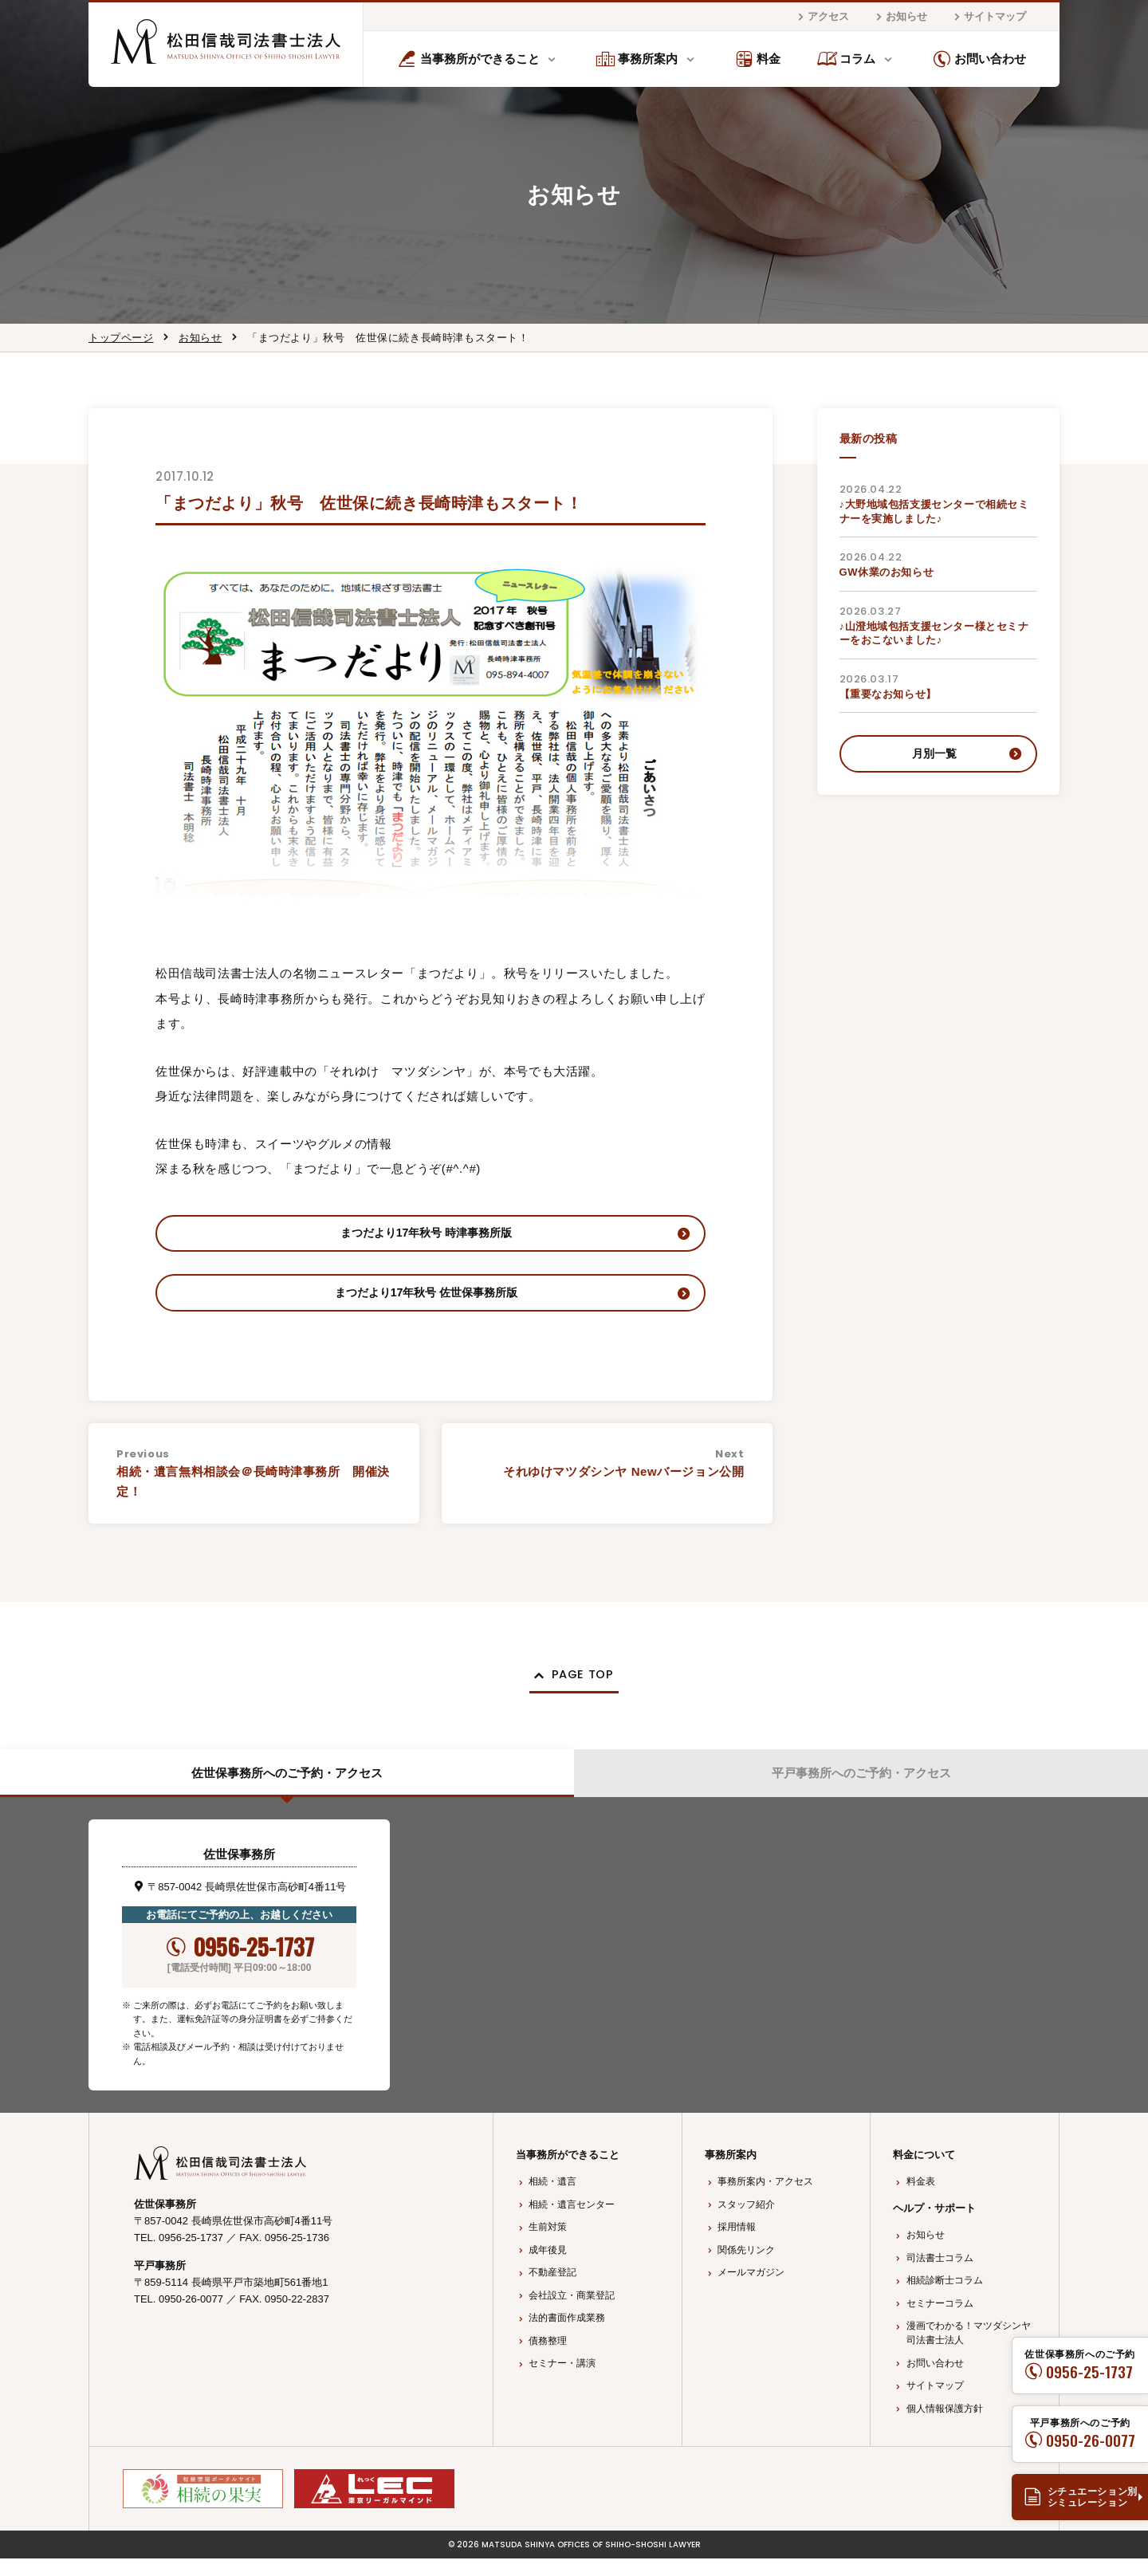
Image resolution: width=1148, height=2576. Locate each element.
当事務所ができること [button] (468, 59)
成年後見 (548, 2267)
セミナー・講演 (562, 2380)
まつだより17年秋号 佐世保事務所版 (426, 1300)
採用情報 (737, 2244)
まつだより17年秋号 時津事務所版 (426, 1235)
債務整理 (548, 2358)
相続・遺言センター (572, 2222)
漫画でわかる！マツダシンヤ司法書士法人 (968, 2350)
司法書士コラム (939, 2275)
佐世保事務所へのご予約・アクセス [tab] (287, 1788)
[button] (574, 1686)
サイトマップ (987, 17)
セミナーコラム (939, 2320)
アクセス (821, 17)
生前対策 (548, 2244)
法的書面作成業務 (567, 2335)
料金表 (920, 2198)
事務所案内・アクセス (765, 2198)
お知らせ (899, 17)
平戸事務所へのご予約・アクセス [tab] (861, 1788)
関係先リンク (746, 2267)
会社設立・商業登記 (572, 2312)
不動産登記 (552, 2289)
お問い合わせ (979, 59)
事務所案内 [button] (637, 59)
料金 (757, 59)
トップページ (121, 338)
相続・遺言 (552, 2198)
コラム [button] (846, 59)
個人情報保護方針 (944, 2426)
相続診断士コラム (944, 2297)
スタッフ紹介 (746, 2222)
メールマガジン (751, 2289)
